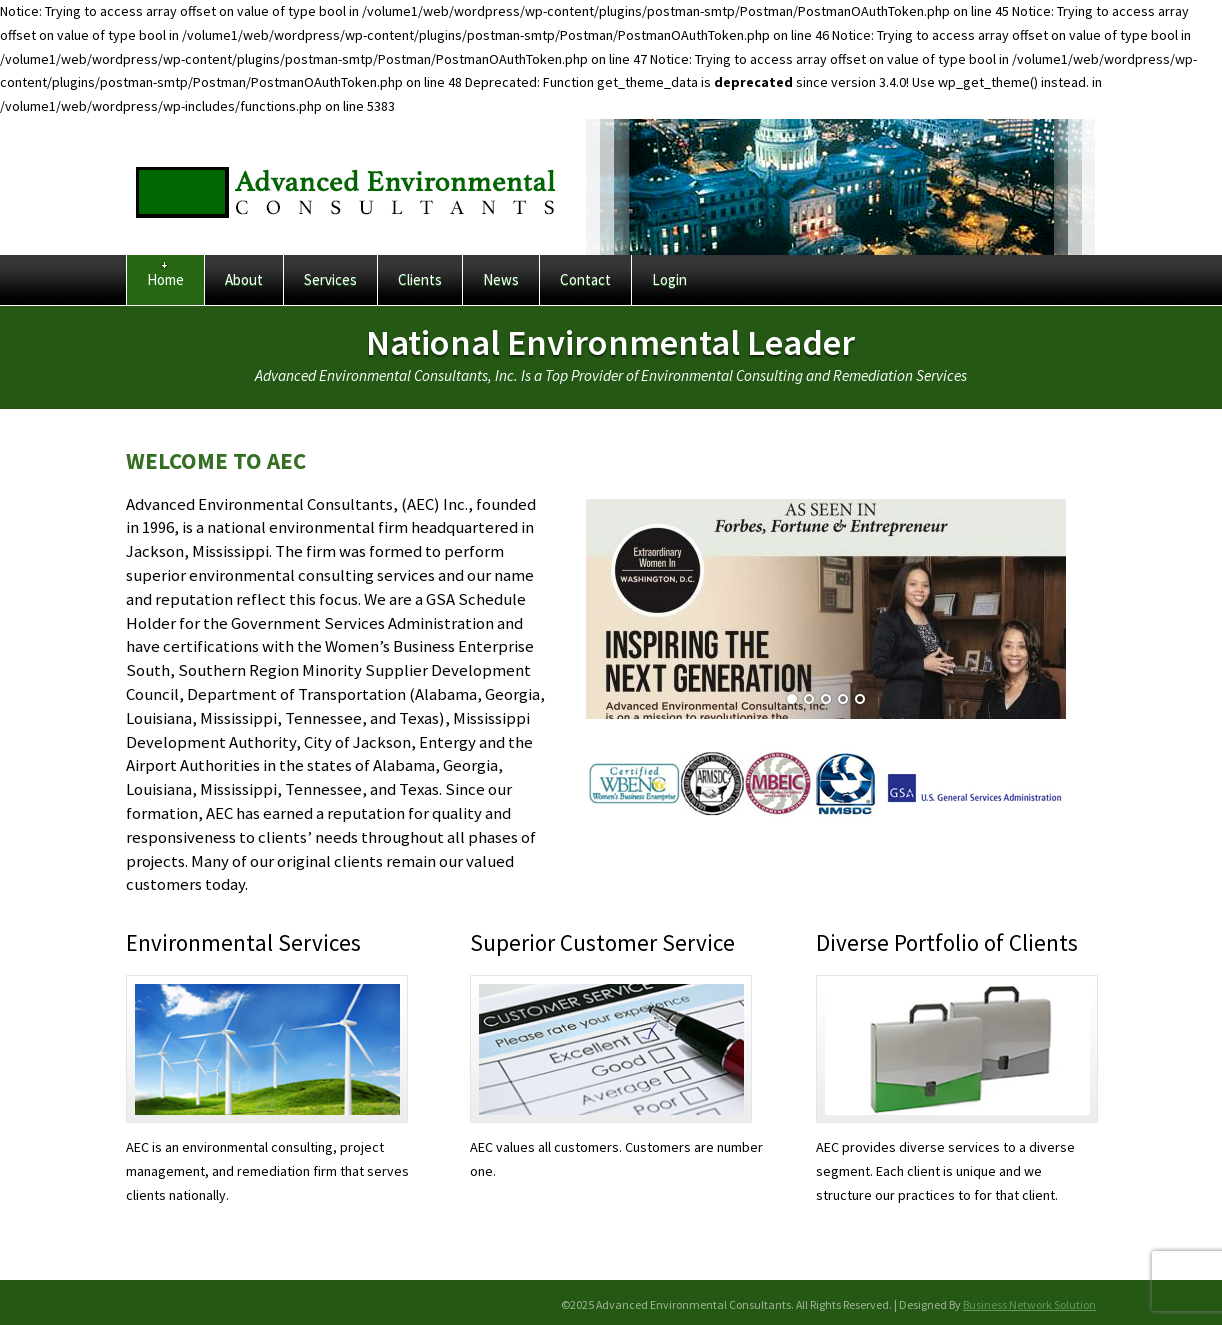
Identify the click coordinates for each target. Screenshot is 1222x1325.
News (501, 279)
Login (669, 279)
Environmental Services (243, 942)
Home (165, 279)
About (244, 279)
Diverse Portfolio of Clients (947, 942)
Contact (585, 279)
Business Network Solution (1029, 1304)
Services (330, 279)
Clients (420, 279)
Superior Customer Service (602, 942)
